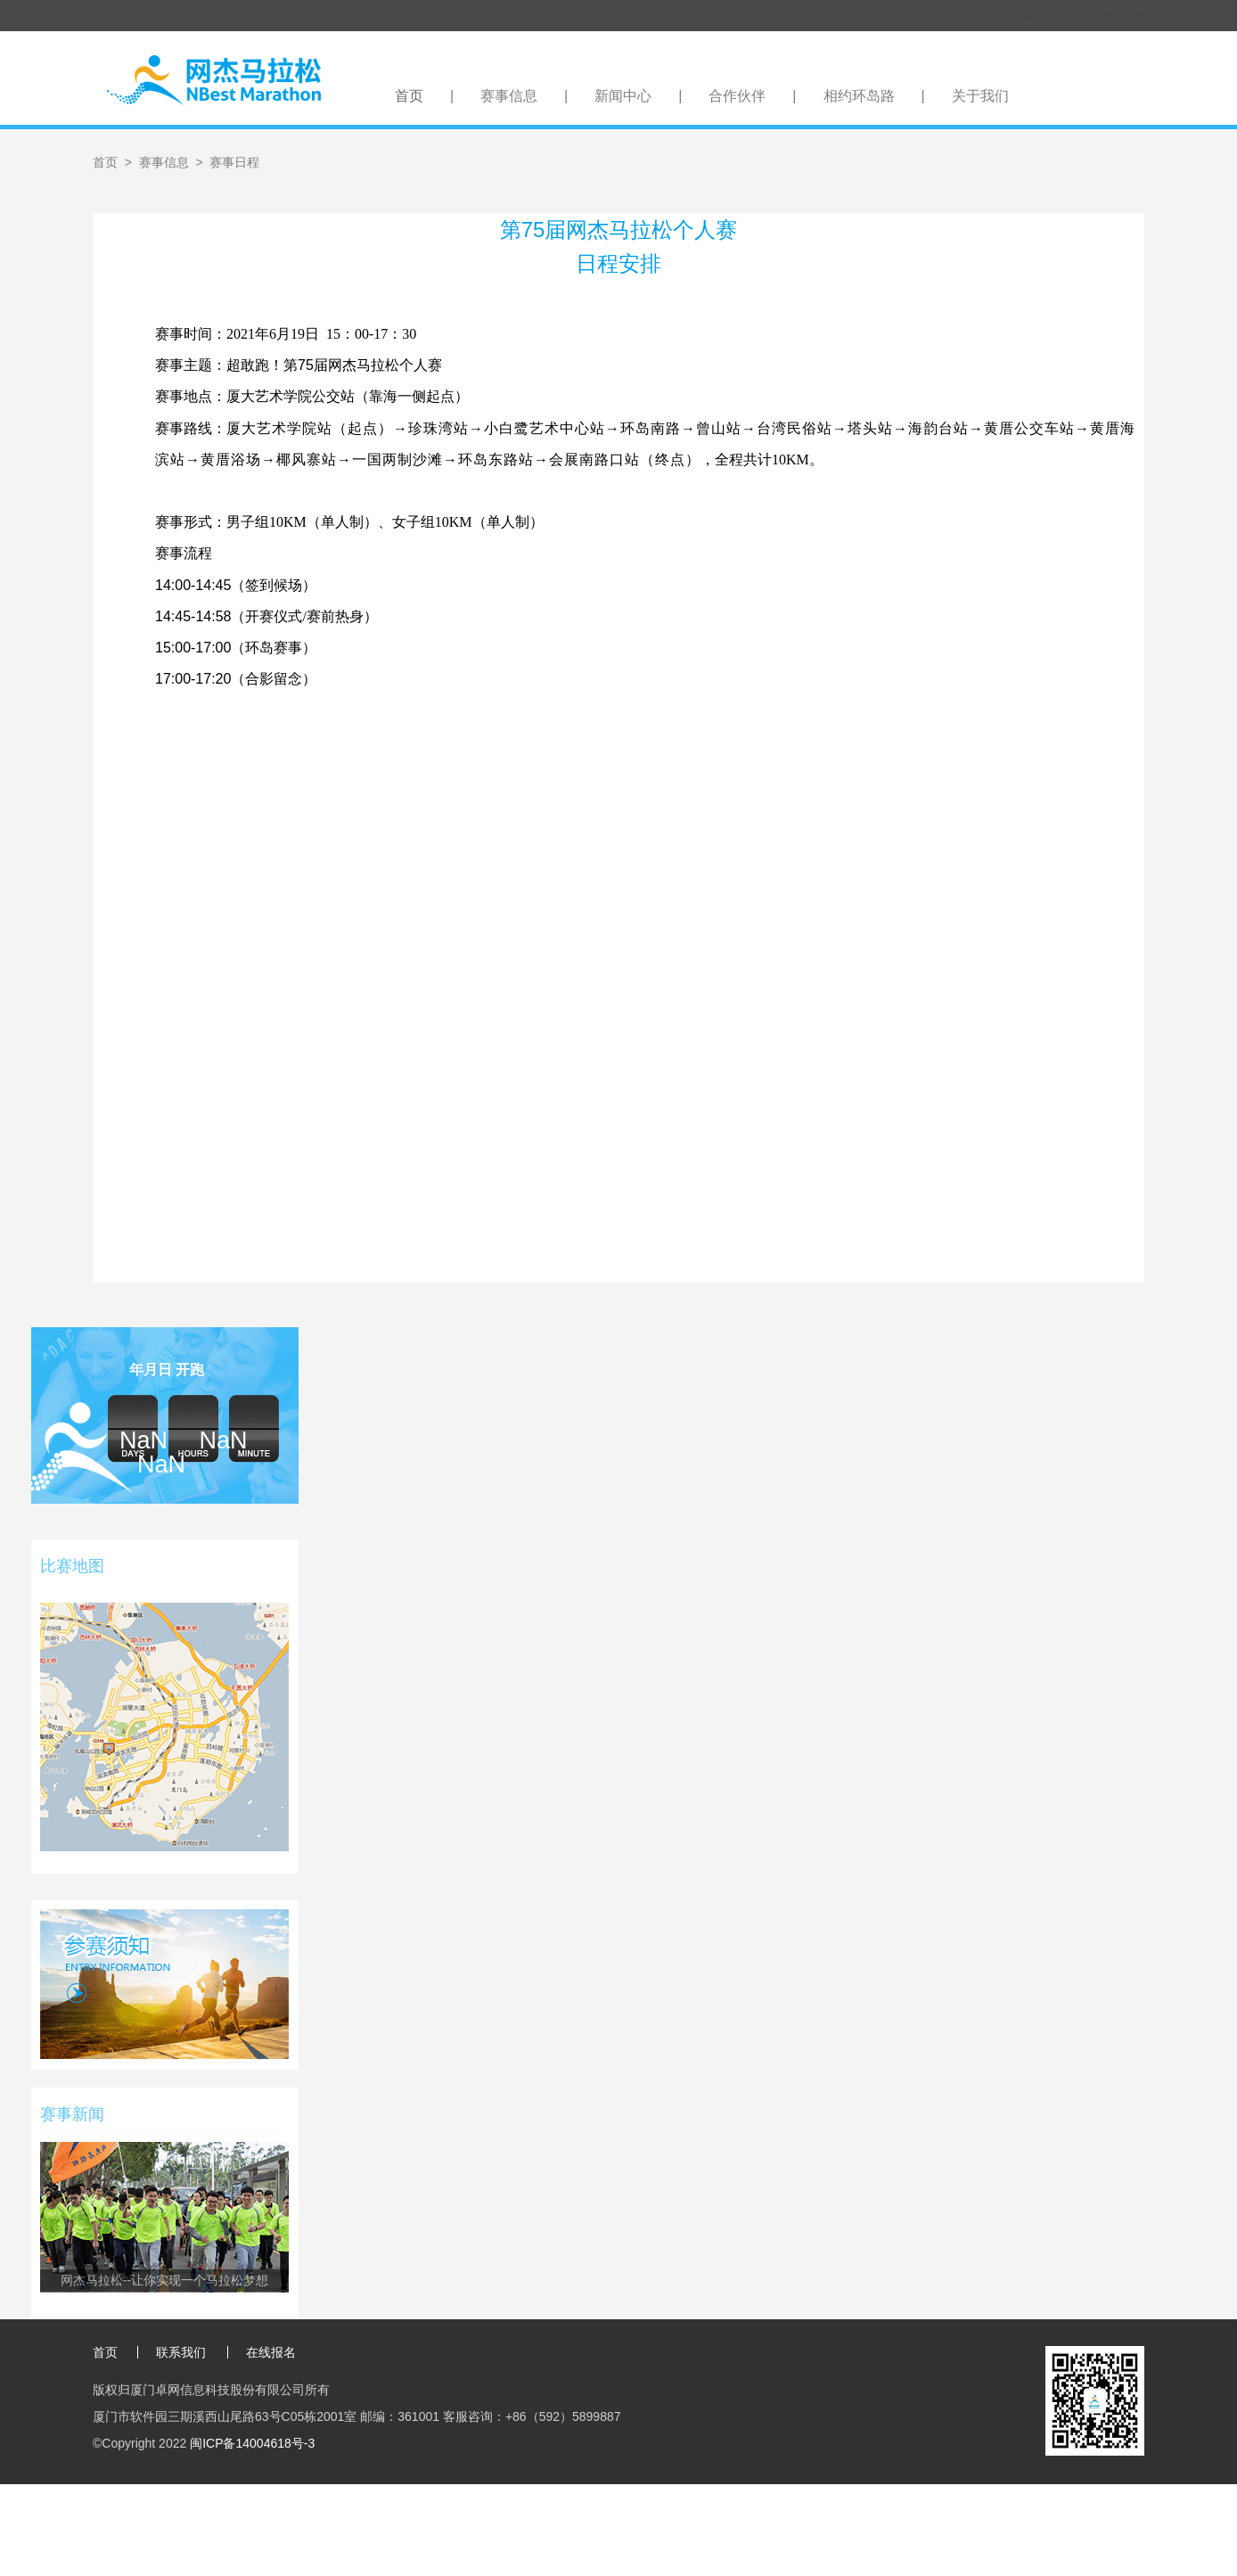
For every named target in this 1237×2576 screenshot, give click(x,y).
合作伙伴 (737, 95)
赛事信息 (508, 95)
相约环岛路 (859, 95)
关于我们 (980, 95)
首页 (409, 95)
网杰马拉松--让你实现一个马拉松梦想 (164, 2280)
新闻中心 (622, 95)
